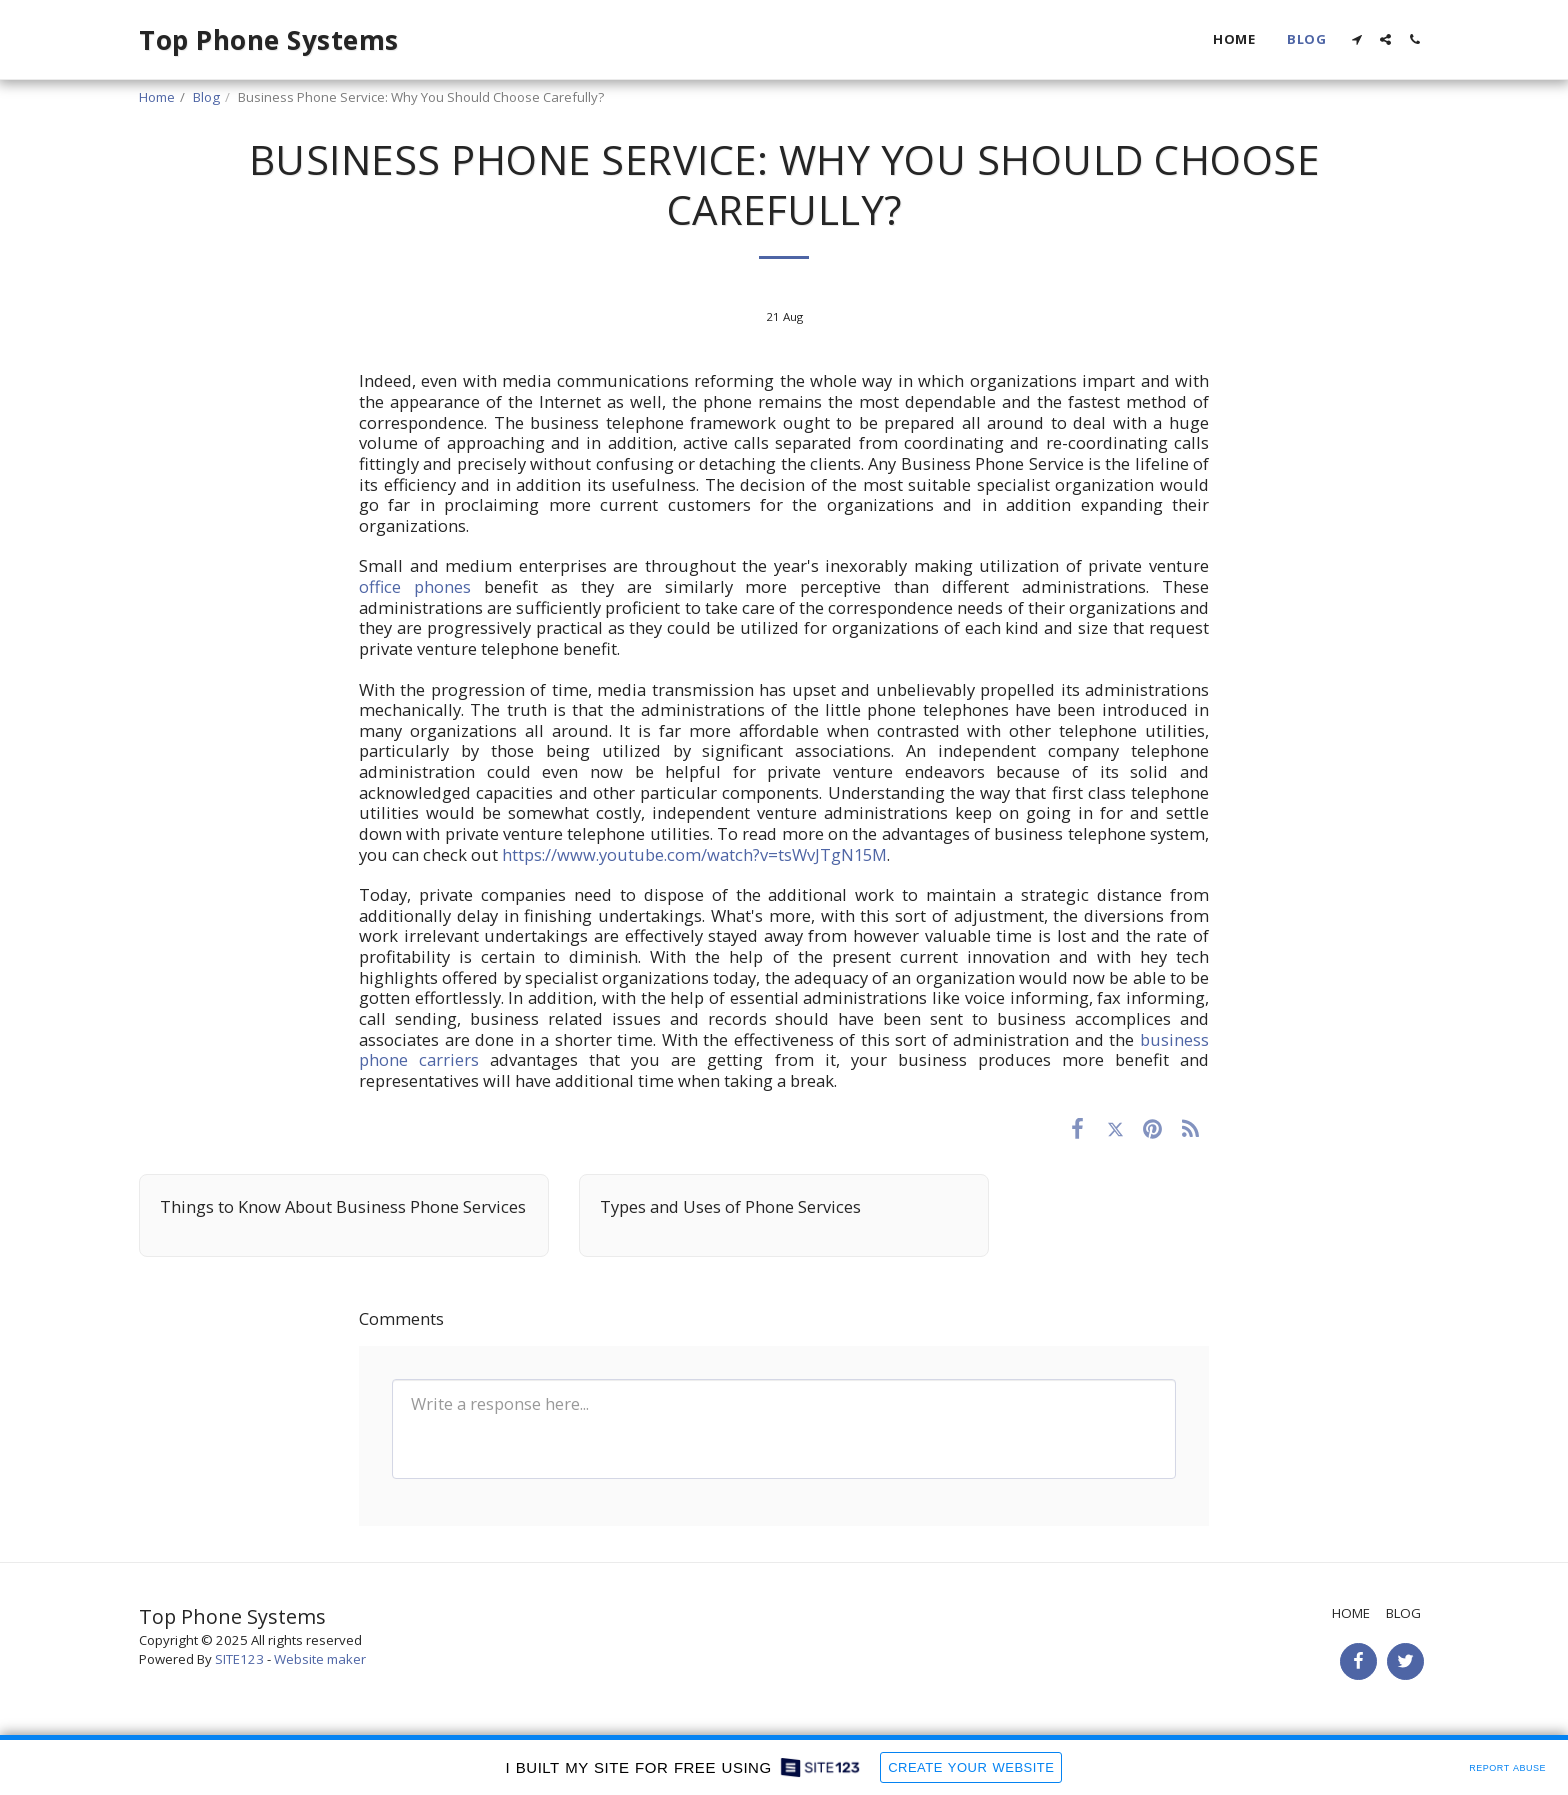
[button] (1356, 39)
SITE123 (239, 1659)
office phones (415, 586)
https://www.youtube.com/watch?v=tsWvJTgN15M (694, 854)
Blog (206, 97)
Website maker (320, 1659)
